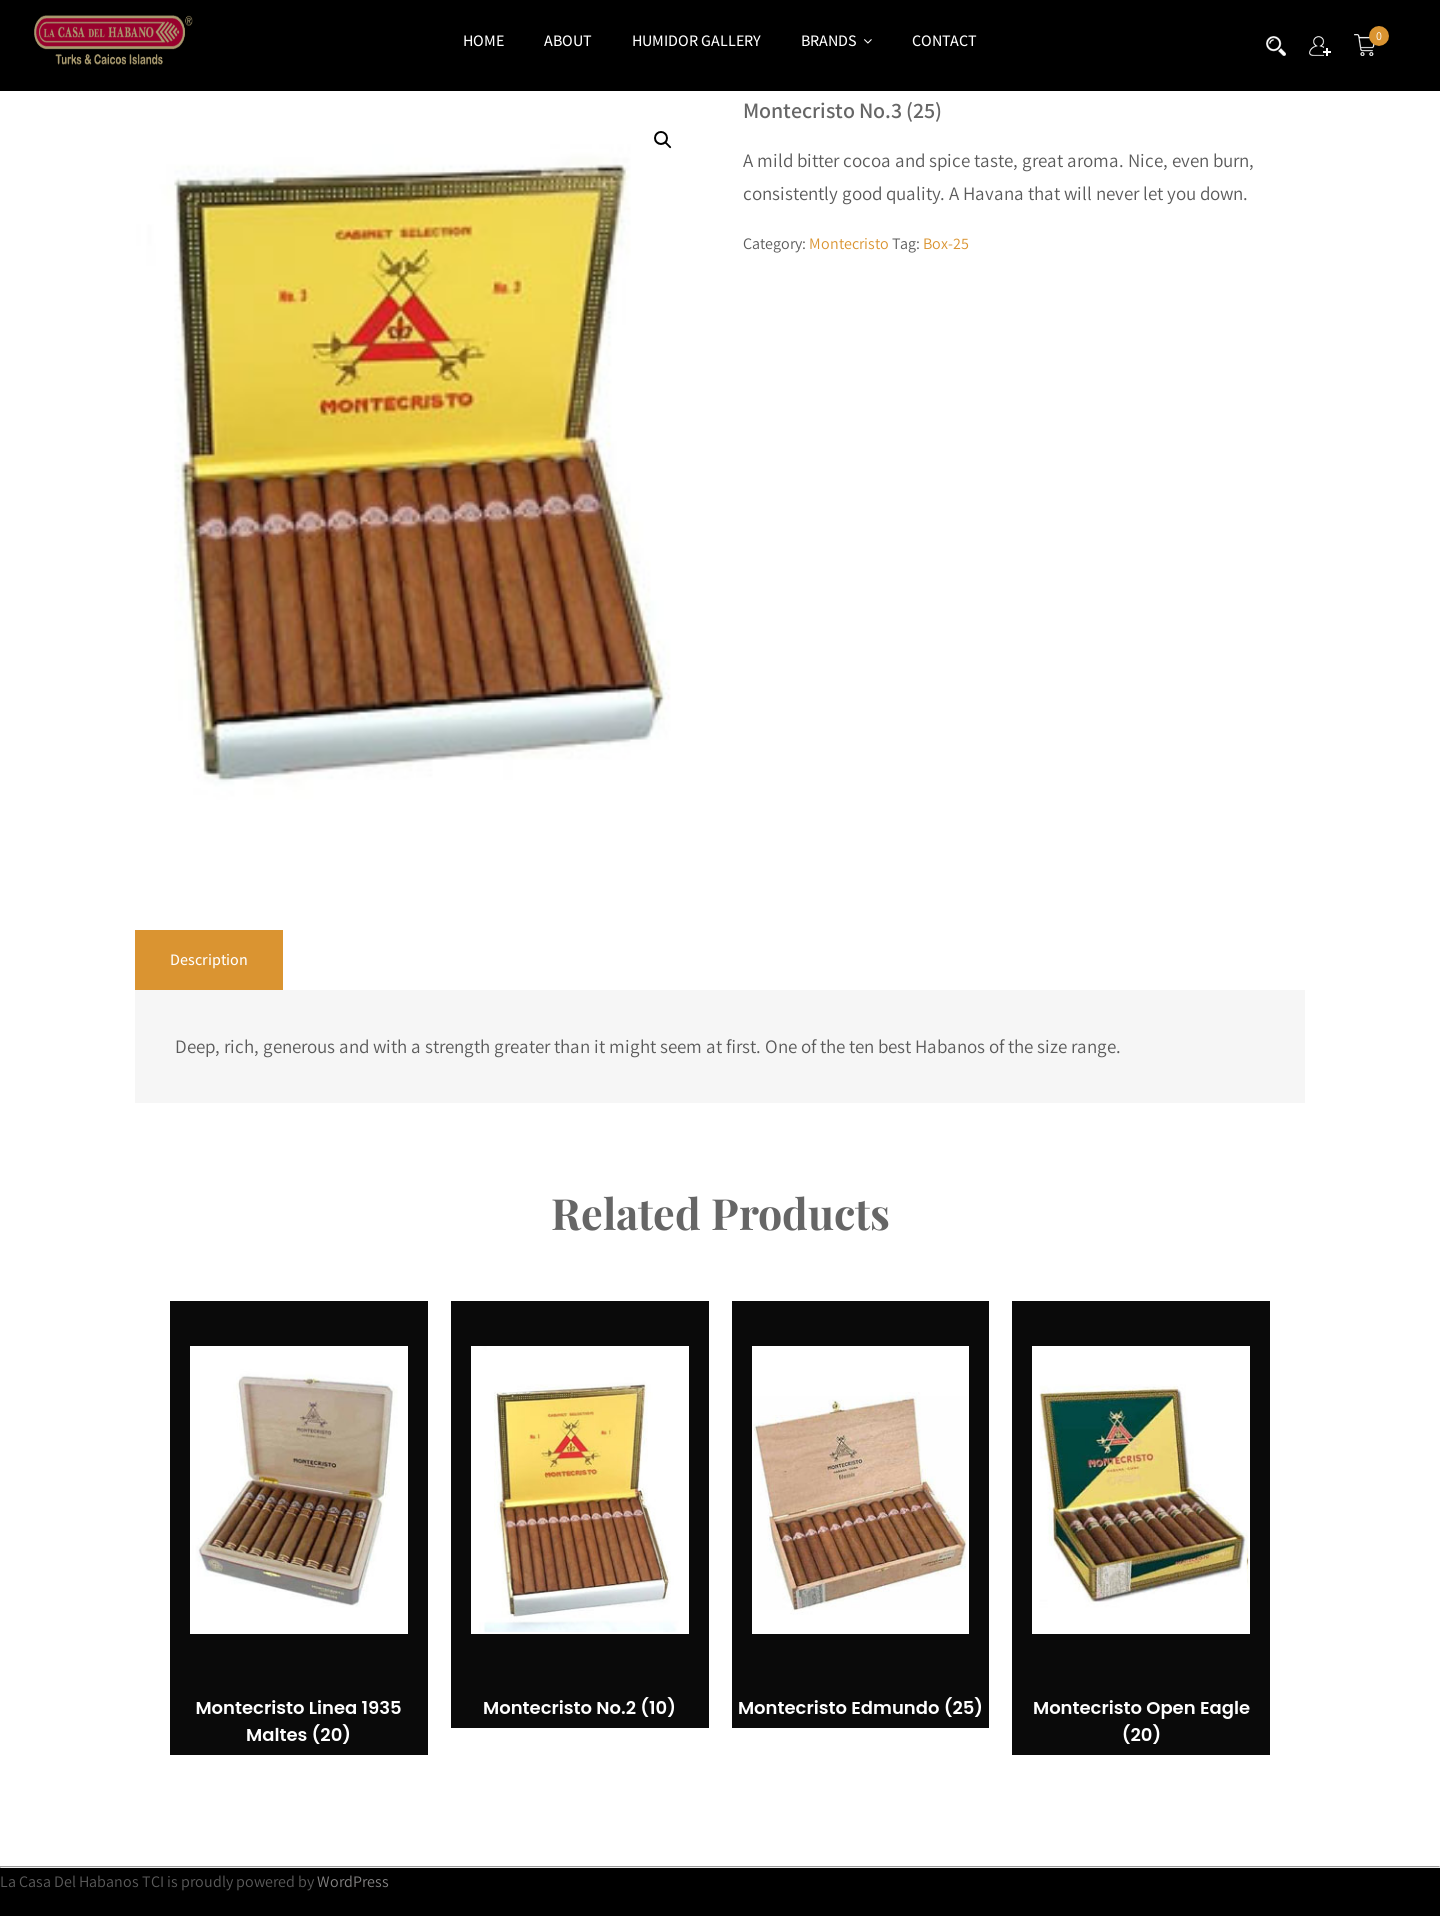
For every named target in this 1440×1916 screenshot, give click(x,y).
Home (483, 40)
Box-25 (946, 243)
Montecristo (849, 243)
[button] (663, 140)
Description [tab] (209, 959)
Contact (944, 40)
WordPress (353, 1881)
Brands (836, 40)
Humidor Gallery (696, 40)
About (568, 40)
